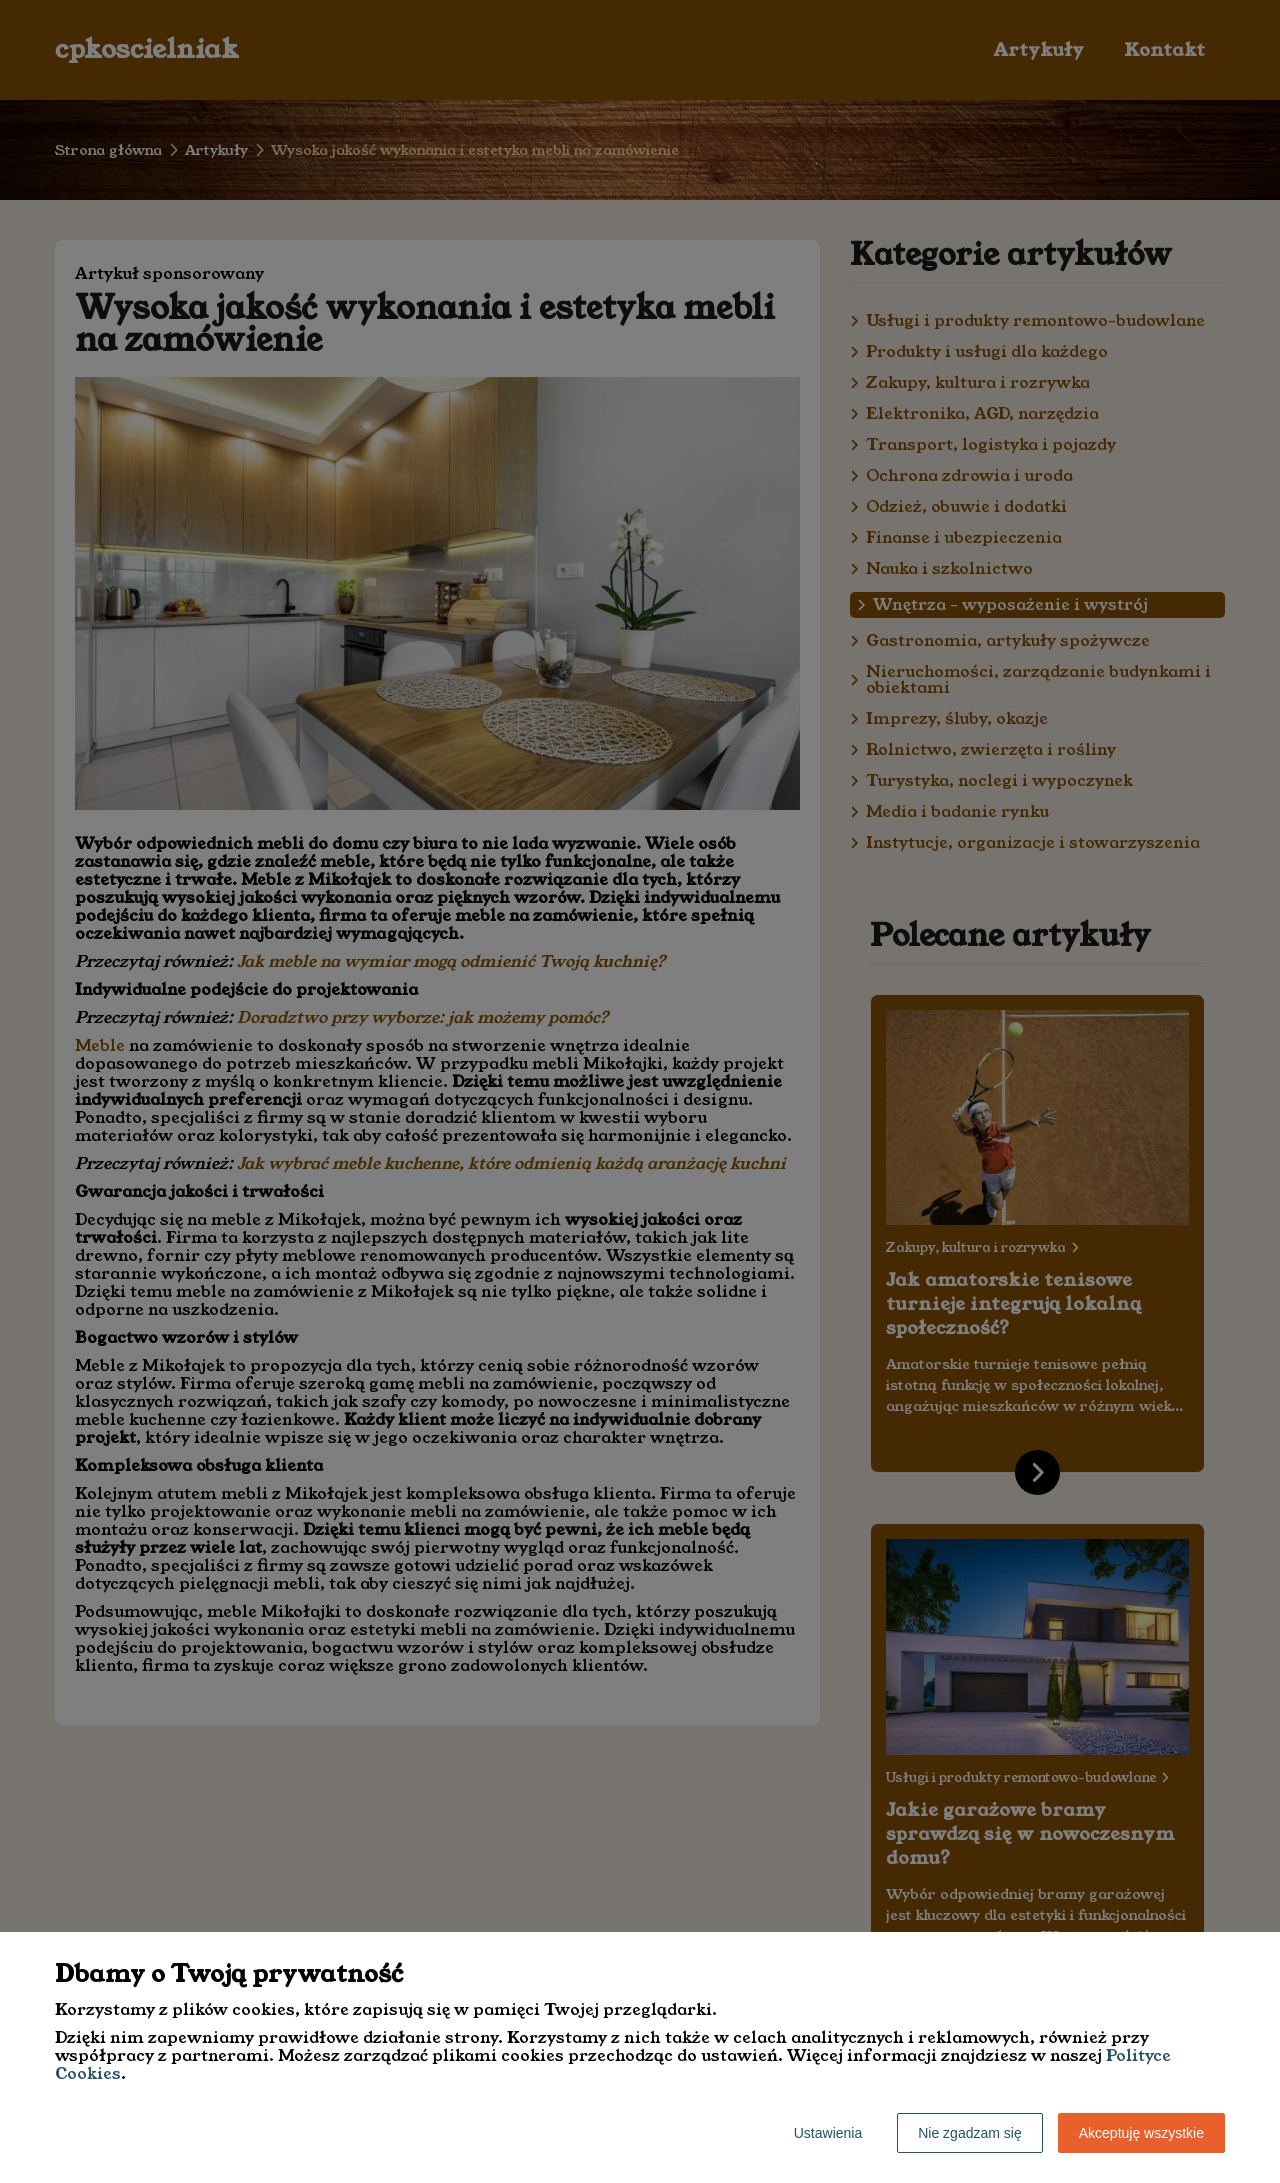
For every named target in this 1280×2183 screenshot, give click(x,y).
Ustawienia (828, 2133)
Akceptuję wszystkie (1141, 2133)
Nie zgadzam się (970, 2133)
